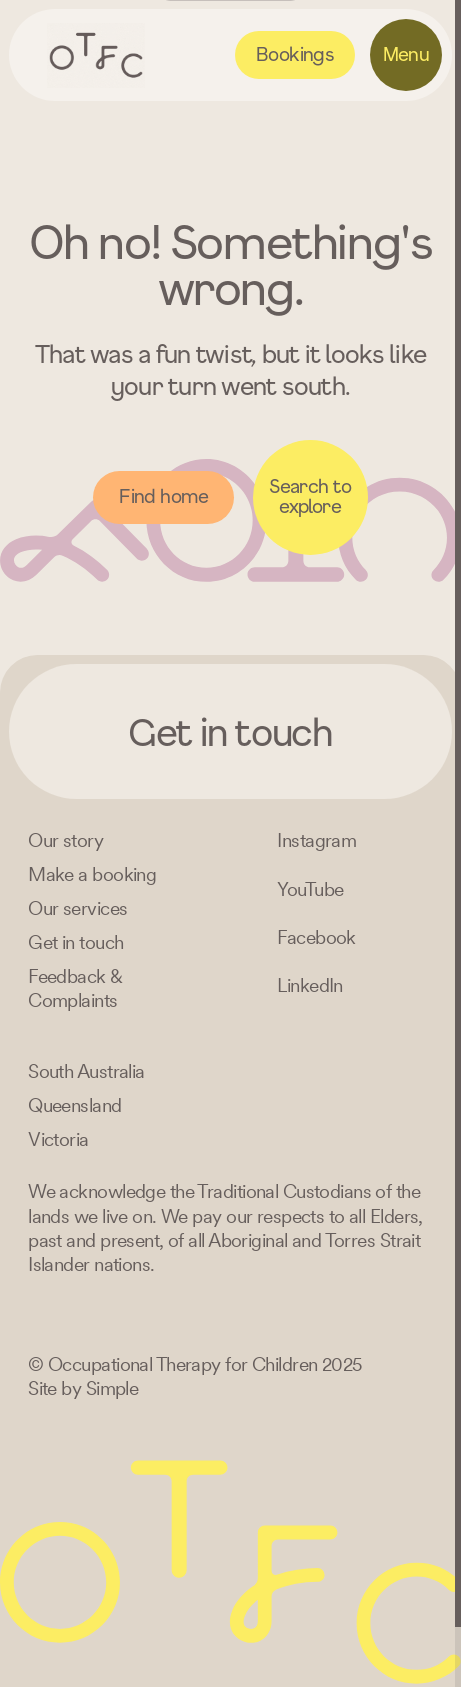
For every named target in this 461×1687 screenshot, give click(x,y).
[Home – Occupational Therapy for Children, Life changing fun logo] (96, 55)
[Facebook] (316, 937)
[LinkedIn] (310, 985)
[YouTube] (310, 889)
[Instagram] (316, 840)
